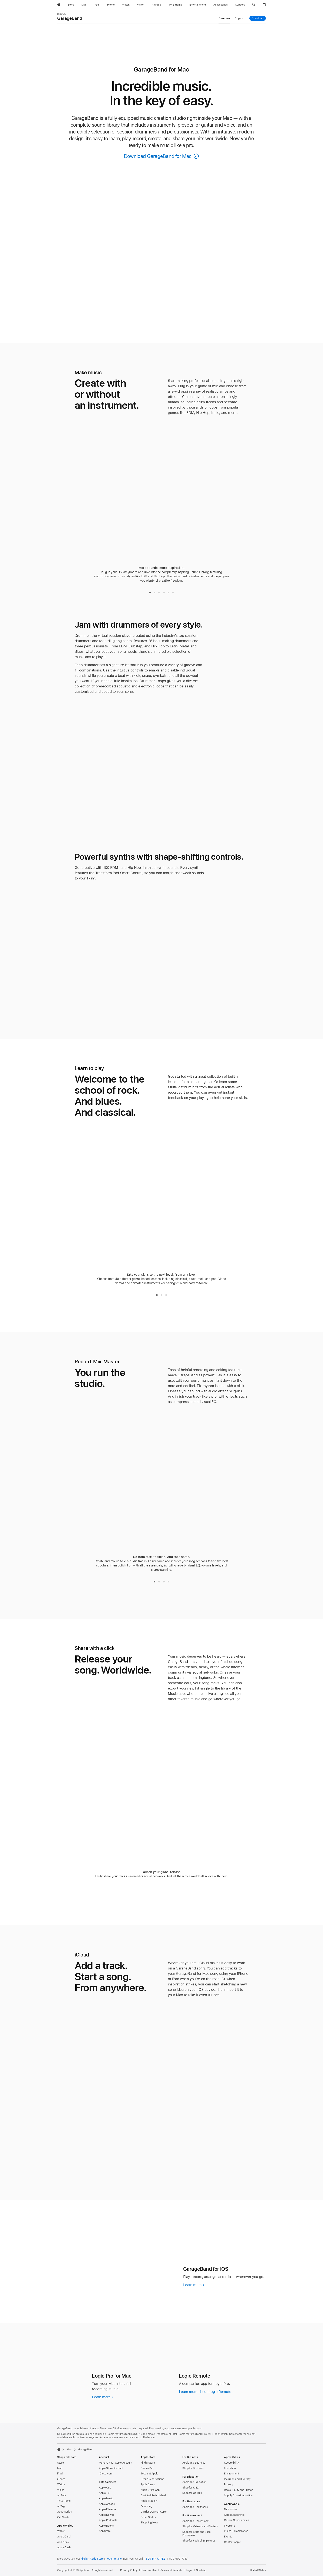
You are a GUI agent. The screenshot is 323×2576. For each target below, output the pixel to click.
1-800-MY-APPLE (154, 2558)
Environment (231, 2473)
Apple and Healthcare (195, 2507)
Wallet (60, 2531)
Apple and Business (193, 2462)
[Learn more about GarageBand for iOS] (193, 2285)
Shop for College (192, 2492)
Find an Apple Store (92, 2558)
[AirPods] (156, 4)
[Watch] (125, 4)
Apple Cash (64, 2547)
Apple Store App (150, 2490)
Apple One (105, 2487)
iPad (60, 2473)
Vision (60, 2490)
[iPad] (96, 4)
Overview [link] (224, 18)
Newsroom (230, 2509)
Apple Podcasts (108, 2520)
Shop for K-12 (190, 2487)
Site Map (201, 2570)
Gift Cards (63, 2517)
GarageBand (69, 16)
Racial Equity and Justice (238, 2490)
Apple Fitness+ (107, 2509)
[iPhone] (110, 4)
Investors (229, 2525)
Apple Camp (148, 2484)
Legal (189, 2570)
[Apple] (59, 4)
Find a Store (148, 2462)
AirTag (61, 2506)
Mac (59, 2468)
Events (228, 2536)
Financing (146, 2506)
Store (60, 2462)
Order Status (148, 2517)
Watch (61, 2484)
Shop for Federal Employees (198, 2540)
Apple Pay (63, 2542)
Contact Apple (232, 2542)
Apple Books (106, 2525)
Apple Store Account (111, 2468)
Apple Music (106, 2498)
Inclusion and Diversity (237, 2479)
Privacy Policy (128, 2570)
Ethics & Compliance (236, 2531)
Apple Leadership (234, 2514)
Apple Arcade (107, 2504)
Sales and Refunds (171, 2570)
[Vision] (140, 4)
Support (239, 18)
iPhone (61, 2479)
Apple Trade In (149, 2500)
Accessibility (231, 2462)
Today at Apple (149, 2473)
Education (230, 2468)
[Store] (71, 4)
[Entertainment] (198, 4)
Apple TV (104, 2492)
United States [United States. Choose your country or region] (258, 2570)
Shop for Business (192, 2468)
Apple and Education (194, 2482)
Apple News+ (106, 2514)
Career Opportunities (236, 2520)
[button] (253, 4)
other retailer (115, 2558)
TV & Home (64, 2500)
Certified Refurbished (153, 2495)
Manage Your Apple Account (115, 2462)
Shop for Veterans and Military (200, 2526)
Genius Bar (147, 2468)
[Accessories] (220, 4)
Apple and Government (195, 2521)
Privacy (228, 2484)
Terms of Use (149, 2570)
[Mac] (84, 4)
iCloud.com (105, 2473)
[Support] (240, 4)
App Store (105, 2531)
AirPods (61, 2495)
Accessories (64, 2511)
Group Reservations (152, 2479)
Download (259, 18)
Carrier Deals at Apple (154, 2511)
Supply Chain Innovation (238, 2495)
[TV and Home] (175, 4)
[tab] (150, 592)
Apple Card (63, 2536)
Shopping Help (149, 2522)
